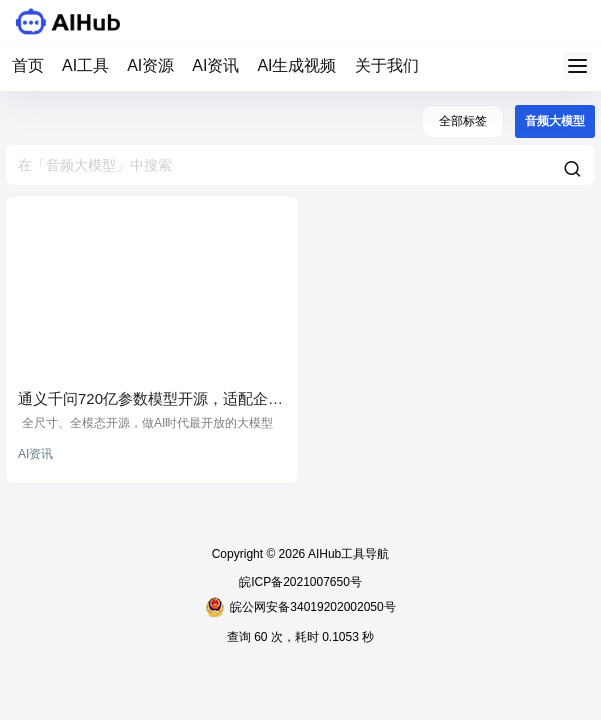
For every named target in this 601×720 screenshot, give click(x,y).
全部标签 (463, 121)
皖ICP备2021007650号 (300, 582)
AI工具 (85, 65)
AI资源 (150, 65)
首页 (28, 65)
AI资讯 (215, 65)
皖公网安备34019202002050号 (300, 607)
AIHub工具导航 (347, 554)
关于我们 (387, 65)
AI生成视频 (296, 65)
